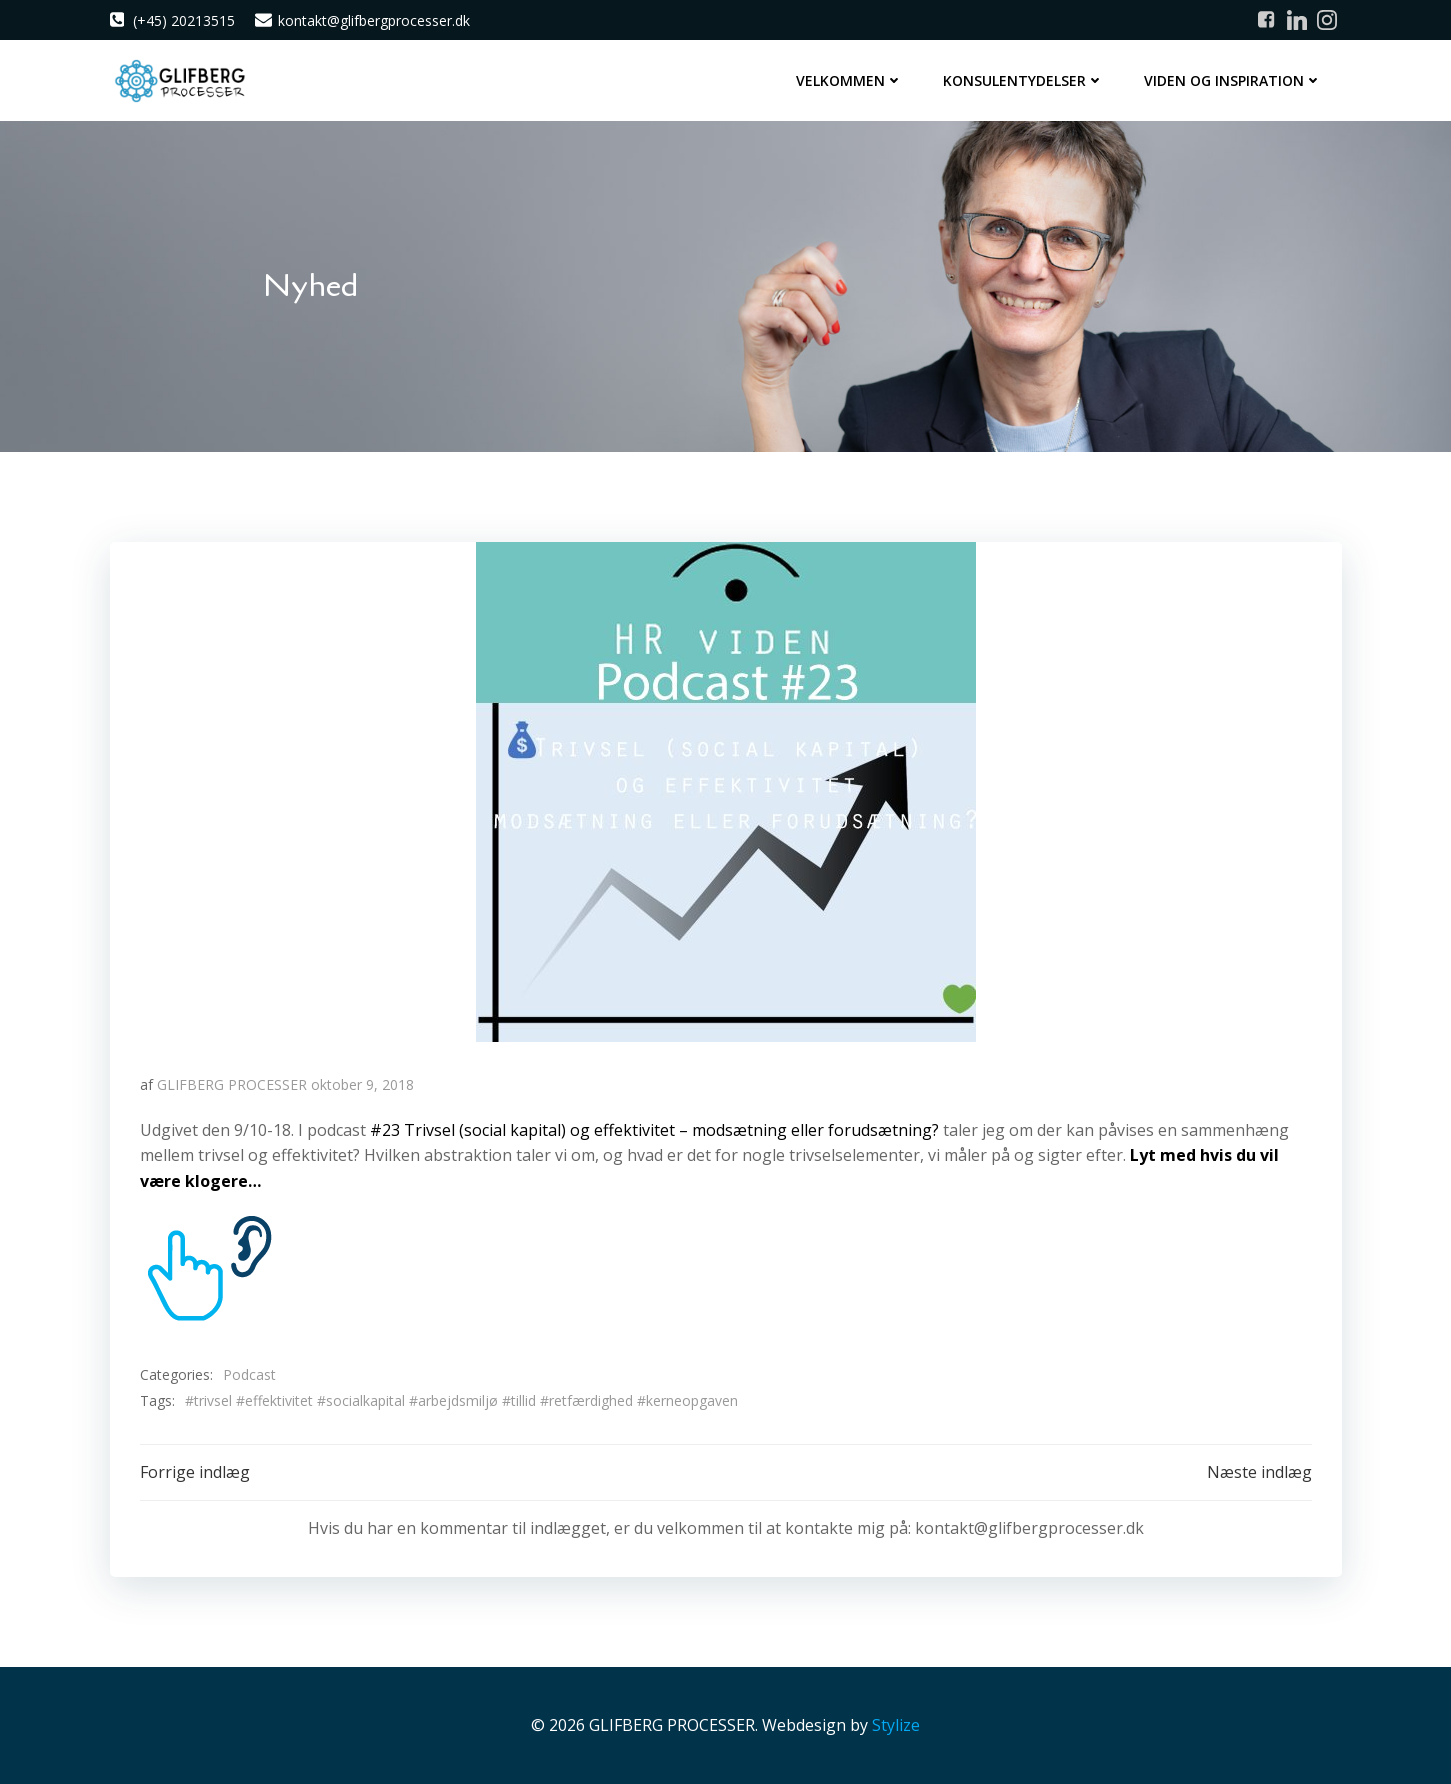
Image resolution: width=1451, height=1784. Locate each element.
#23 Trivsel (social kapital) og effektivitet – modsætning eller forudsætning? (656, 1130)
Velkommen (849, 80)
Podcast (249, 1374)
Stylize (896, 1725)
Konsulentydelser (1023, 80)
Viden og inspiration (1233, 80)
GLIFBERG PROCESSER (232, 1084)
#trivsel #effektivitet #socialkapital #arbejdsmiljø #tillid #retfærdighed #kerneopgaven (461, 1400)
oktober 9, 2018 (362, 1084)
